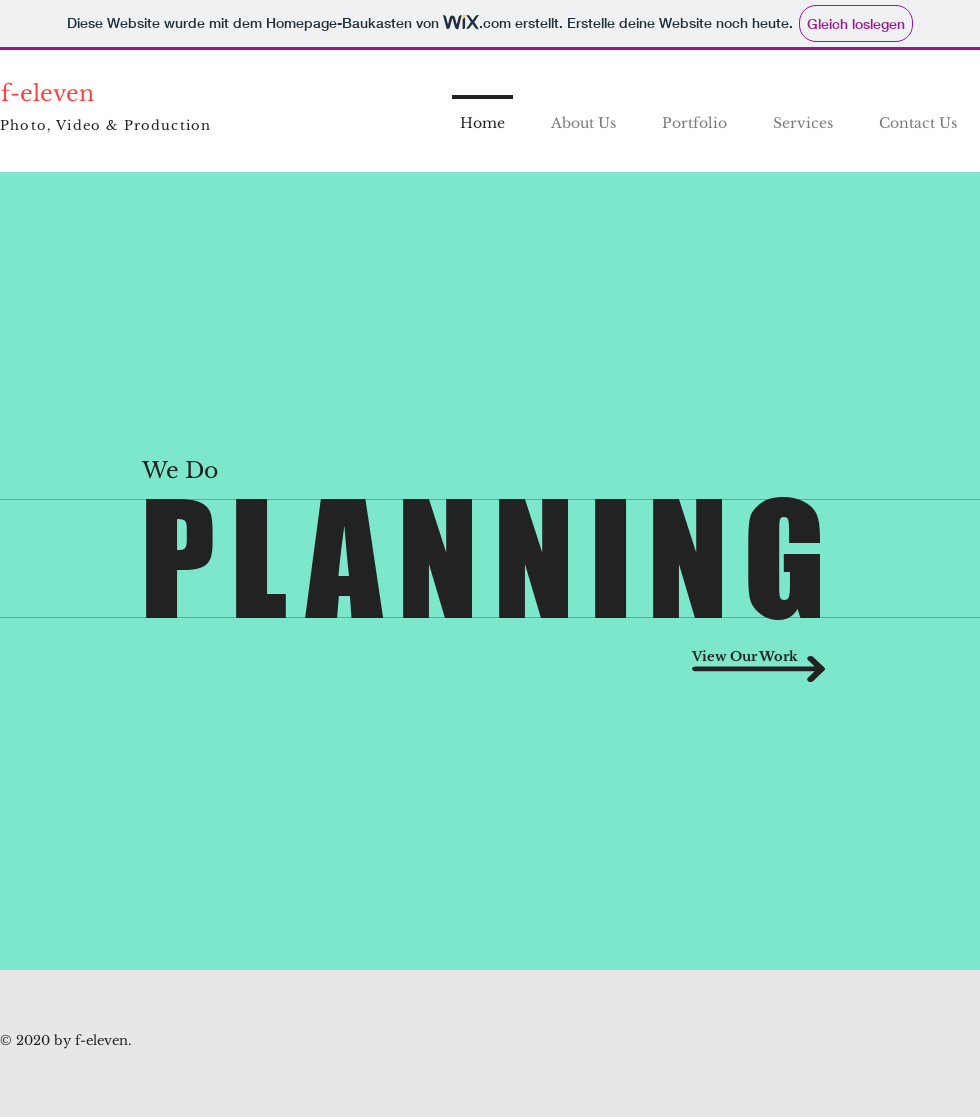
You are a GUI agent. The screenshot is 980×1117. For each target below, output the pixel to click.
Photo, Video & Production (105, 125)
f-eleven (47, 93)
